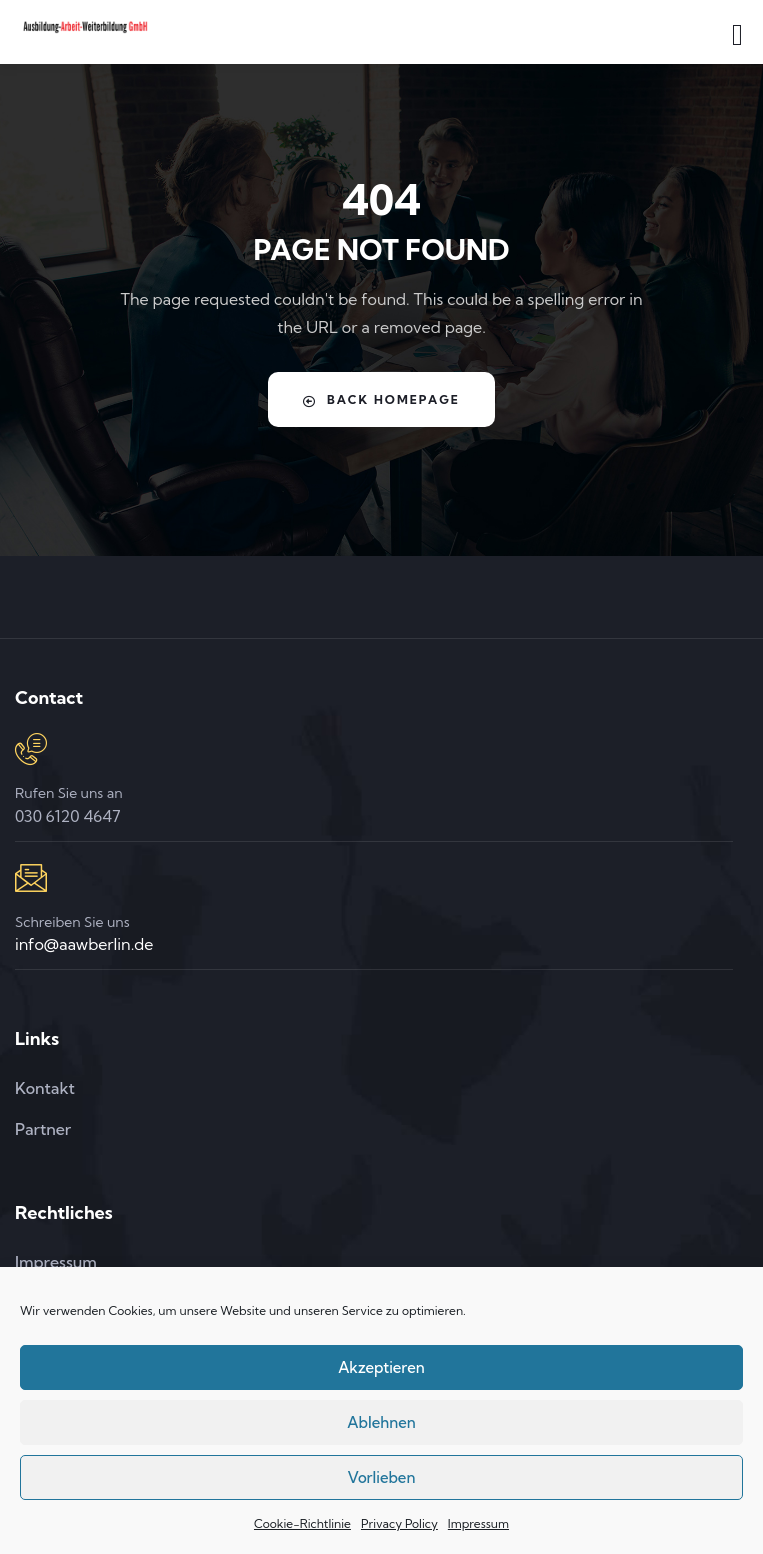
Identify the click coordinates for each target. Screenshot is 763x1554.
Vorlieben (382, 1477)
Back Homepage (381, 400)
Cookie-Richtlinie (302, 1523)
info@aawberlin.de (84, 944)
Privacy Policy (399, 1523)
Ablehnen (381, 1422)
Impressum (478, 1523)
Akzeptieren (381, 1367)
